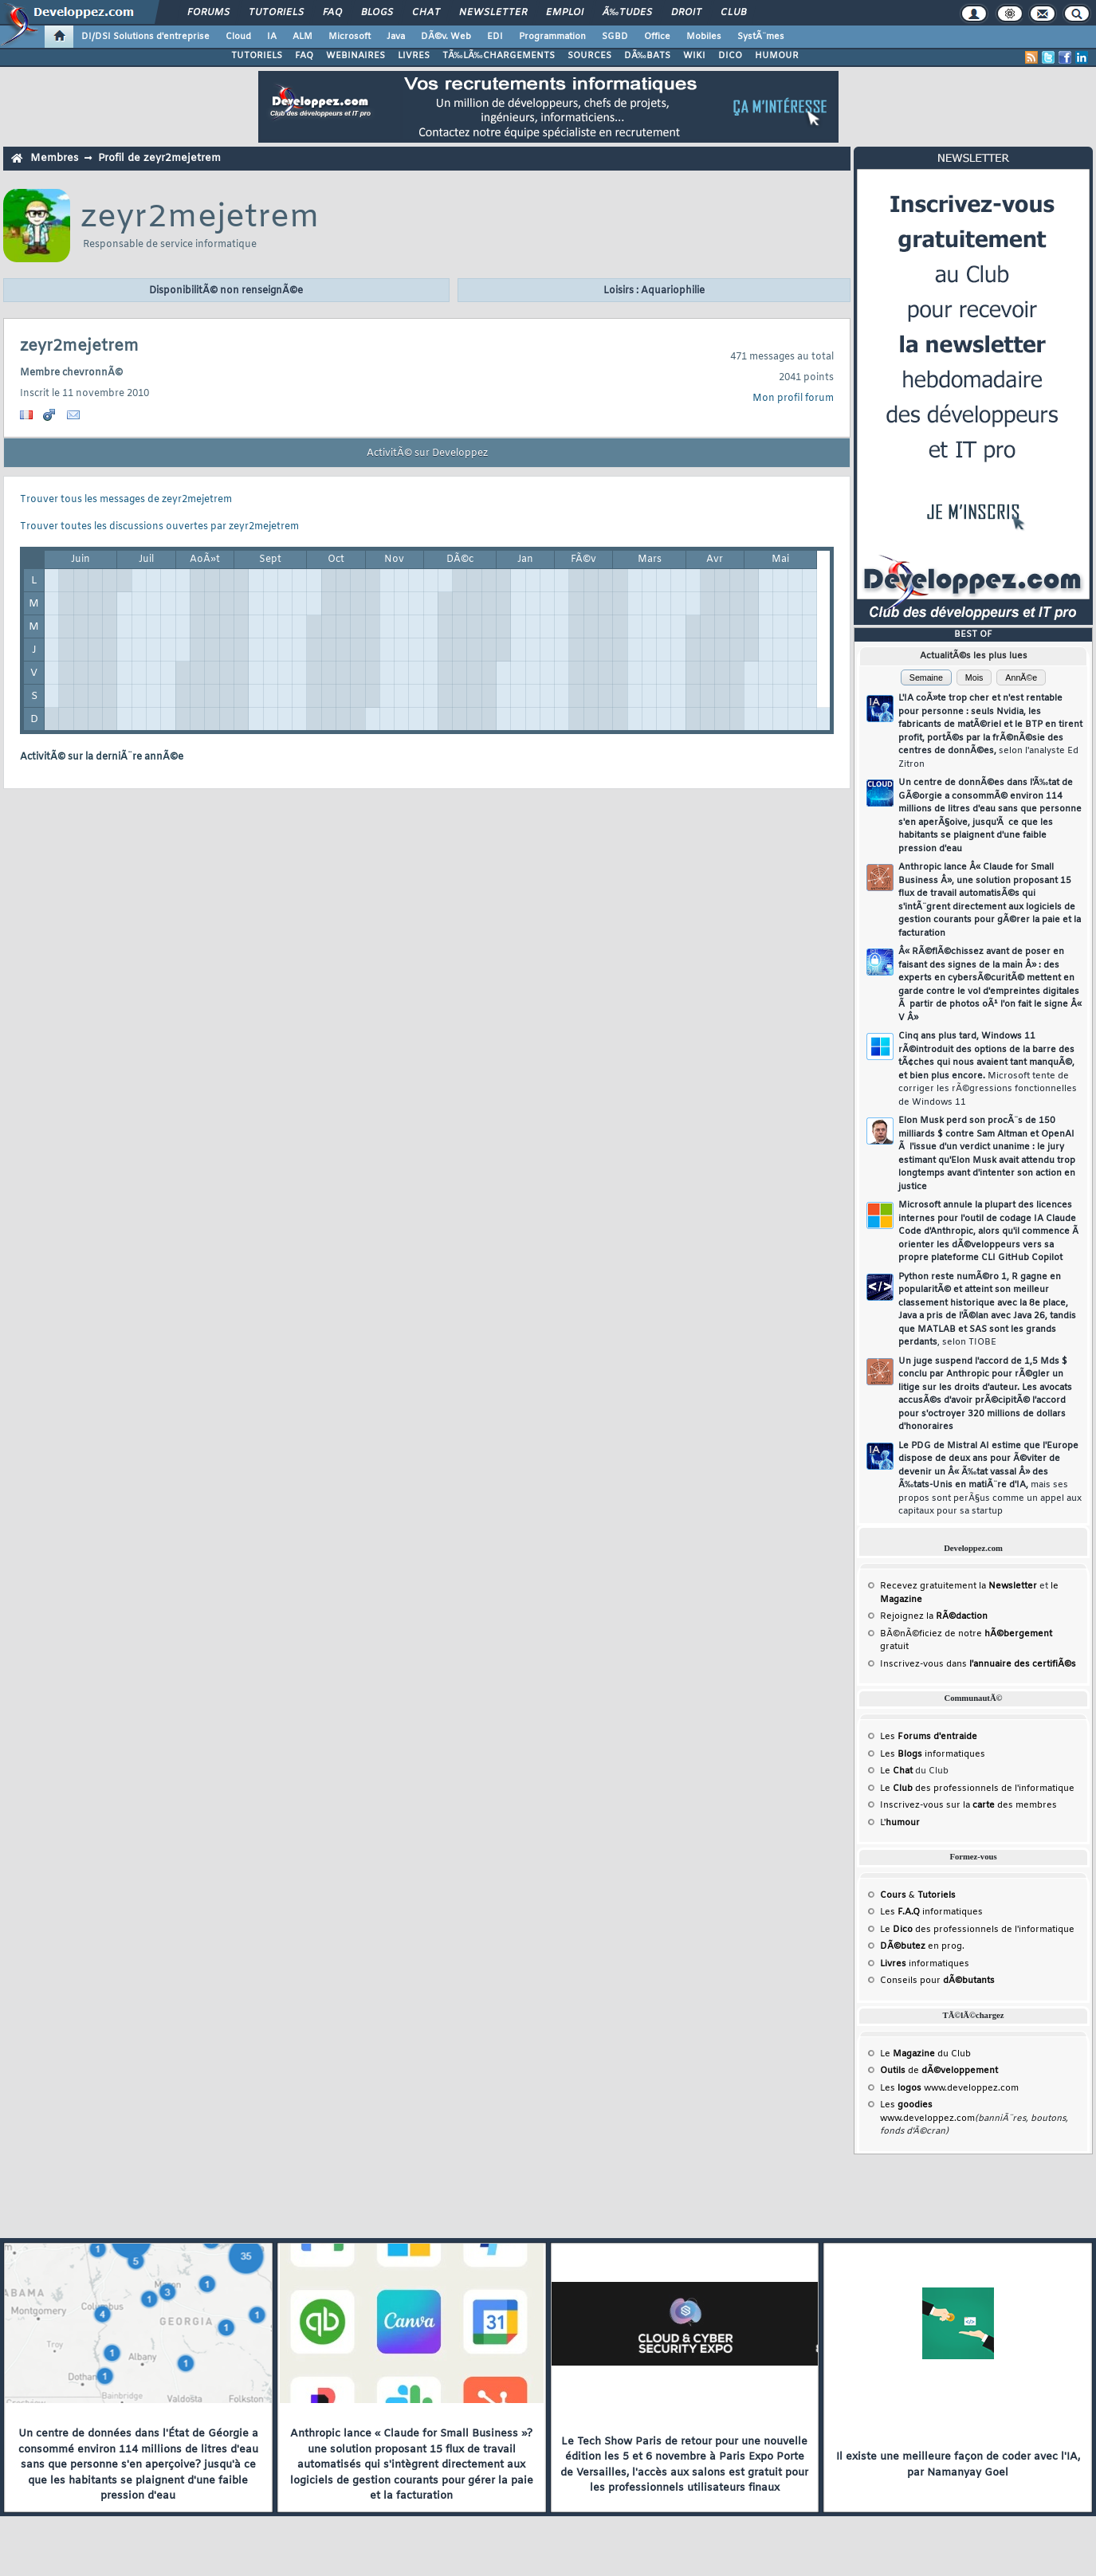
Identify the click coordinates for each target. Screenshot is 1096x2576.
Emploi (564, 12)
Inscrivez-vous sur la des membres (968, 1805)
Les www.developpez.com (949, 2088)
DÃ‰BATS (647, 55)
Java (396, 36)
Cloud (238, 36)
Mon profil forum (793, 398)
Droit (686, 12)
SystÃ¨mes (760, 36)
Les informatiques (932, 1754)
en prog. (922, 1946)
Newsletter (493, 12)
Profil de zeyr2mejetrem (159, 158)
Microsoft (349, 36)
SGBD (615, 36)
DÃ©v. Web (446, 36)
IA (272, 36)
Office (657, 36)
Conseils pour (937, 1980)
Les (928, 1736)
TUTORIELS (256, 55)
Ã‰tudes (627, 12)
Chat (426, 12)
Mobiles (703, 36)
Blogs (377, 12)
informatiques (924, 1963)
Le (896, 1771)
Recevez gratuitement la (958, 1586)
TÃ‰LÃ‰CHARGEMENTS (498, 55)
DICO (730, 55)
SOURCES (589, 55)
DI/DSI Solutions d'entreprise (145, 36)
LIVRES (414, 55)
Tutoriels (276, 12)
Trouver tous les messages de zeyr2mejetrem (126, 499)
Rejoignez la (934, 1616)
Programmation (552, 36)
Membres (54, 158)
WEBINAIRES (355, 55)
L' (900, 1822)
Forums (208, 12)
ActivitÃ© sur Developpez (427, 453)
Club (733, 12)
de (939, 2070)
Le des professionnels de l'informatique (977, 1788)
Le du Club (925, 2054)
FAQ (332, 12)
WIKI (694, 55)
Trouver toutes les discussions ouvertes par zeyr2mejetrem (159, 526)
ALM (302, 36)
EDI (495, 36)
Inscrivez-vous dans (978, 1664)
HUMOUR (777, 55)
